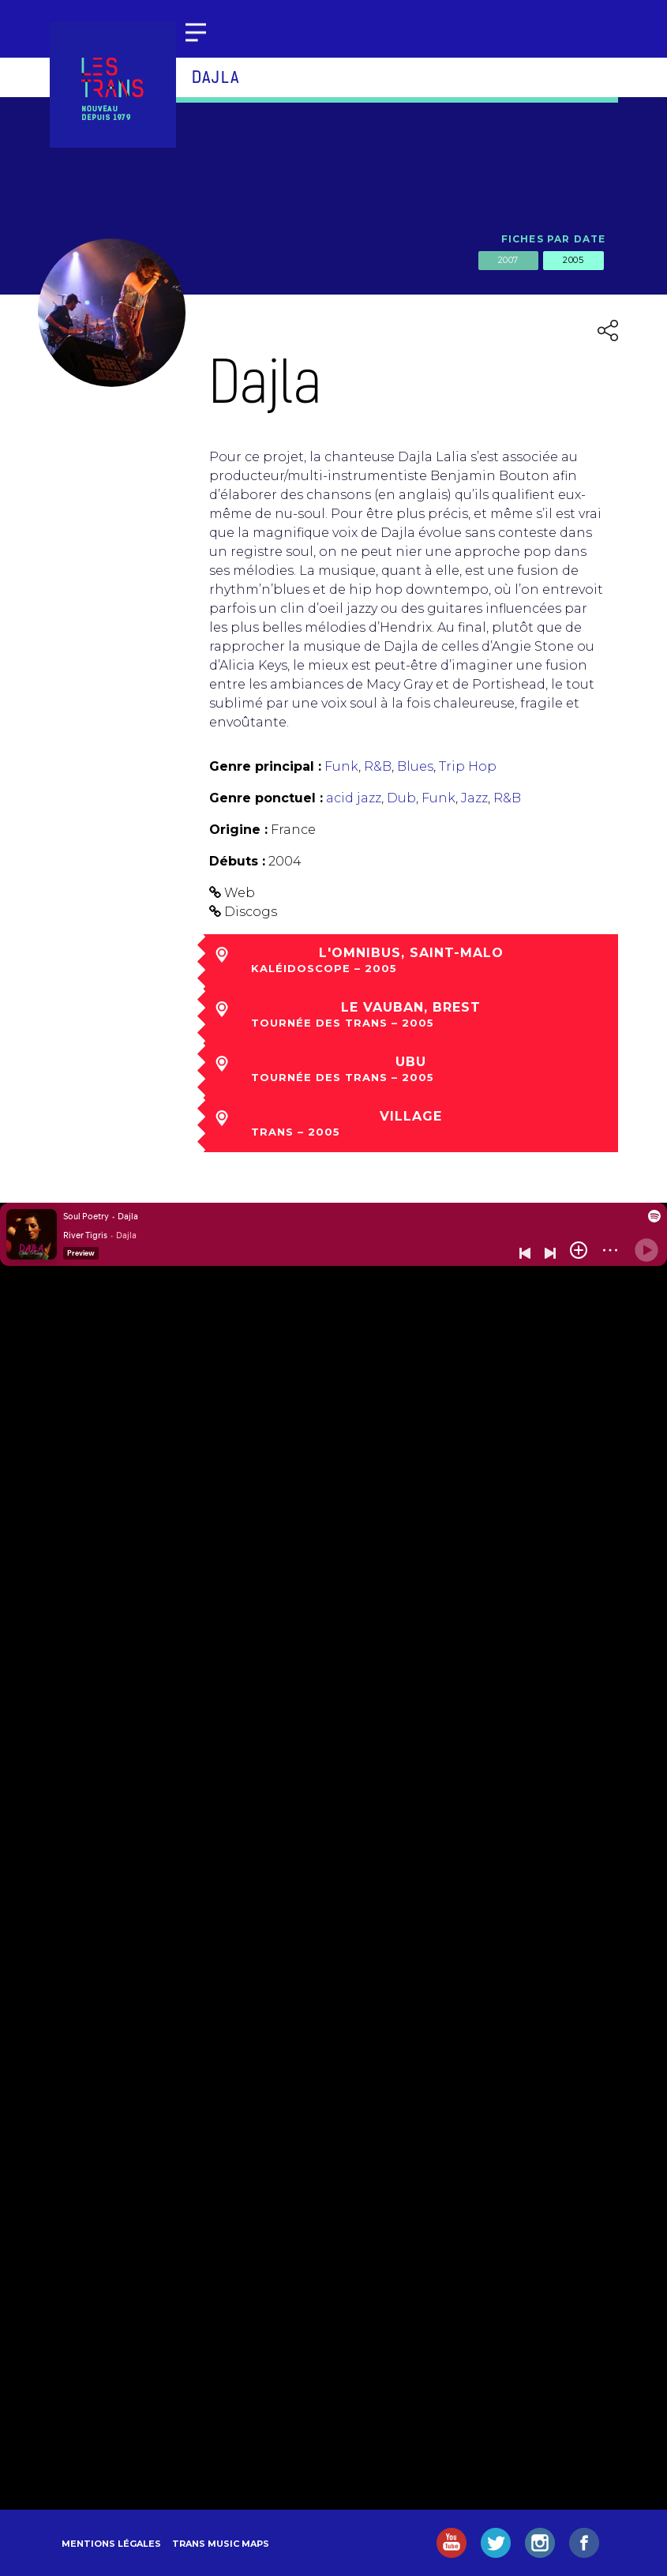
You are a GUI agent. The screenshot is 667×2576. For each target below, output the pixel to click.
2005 (573, 259)
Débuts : (237, 861)
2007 (508, 259)
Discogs (250, 911)
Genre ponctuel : (266, 797)
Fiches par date (553, 239)
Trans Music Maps (220, 2543)
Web (239, 892)
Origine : (238, 829)
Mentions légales (111, 2543)
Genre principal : (265, 766)
